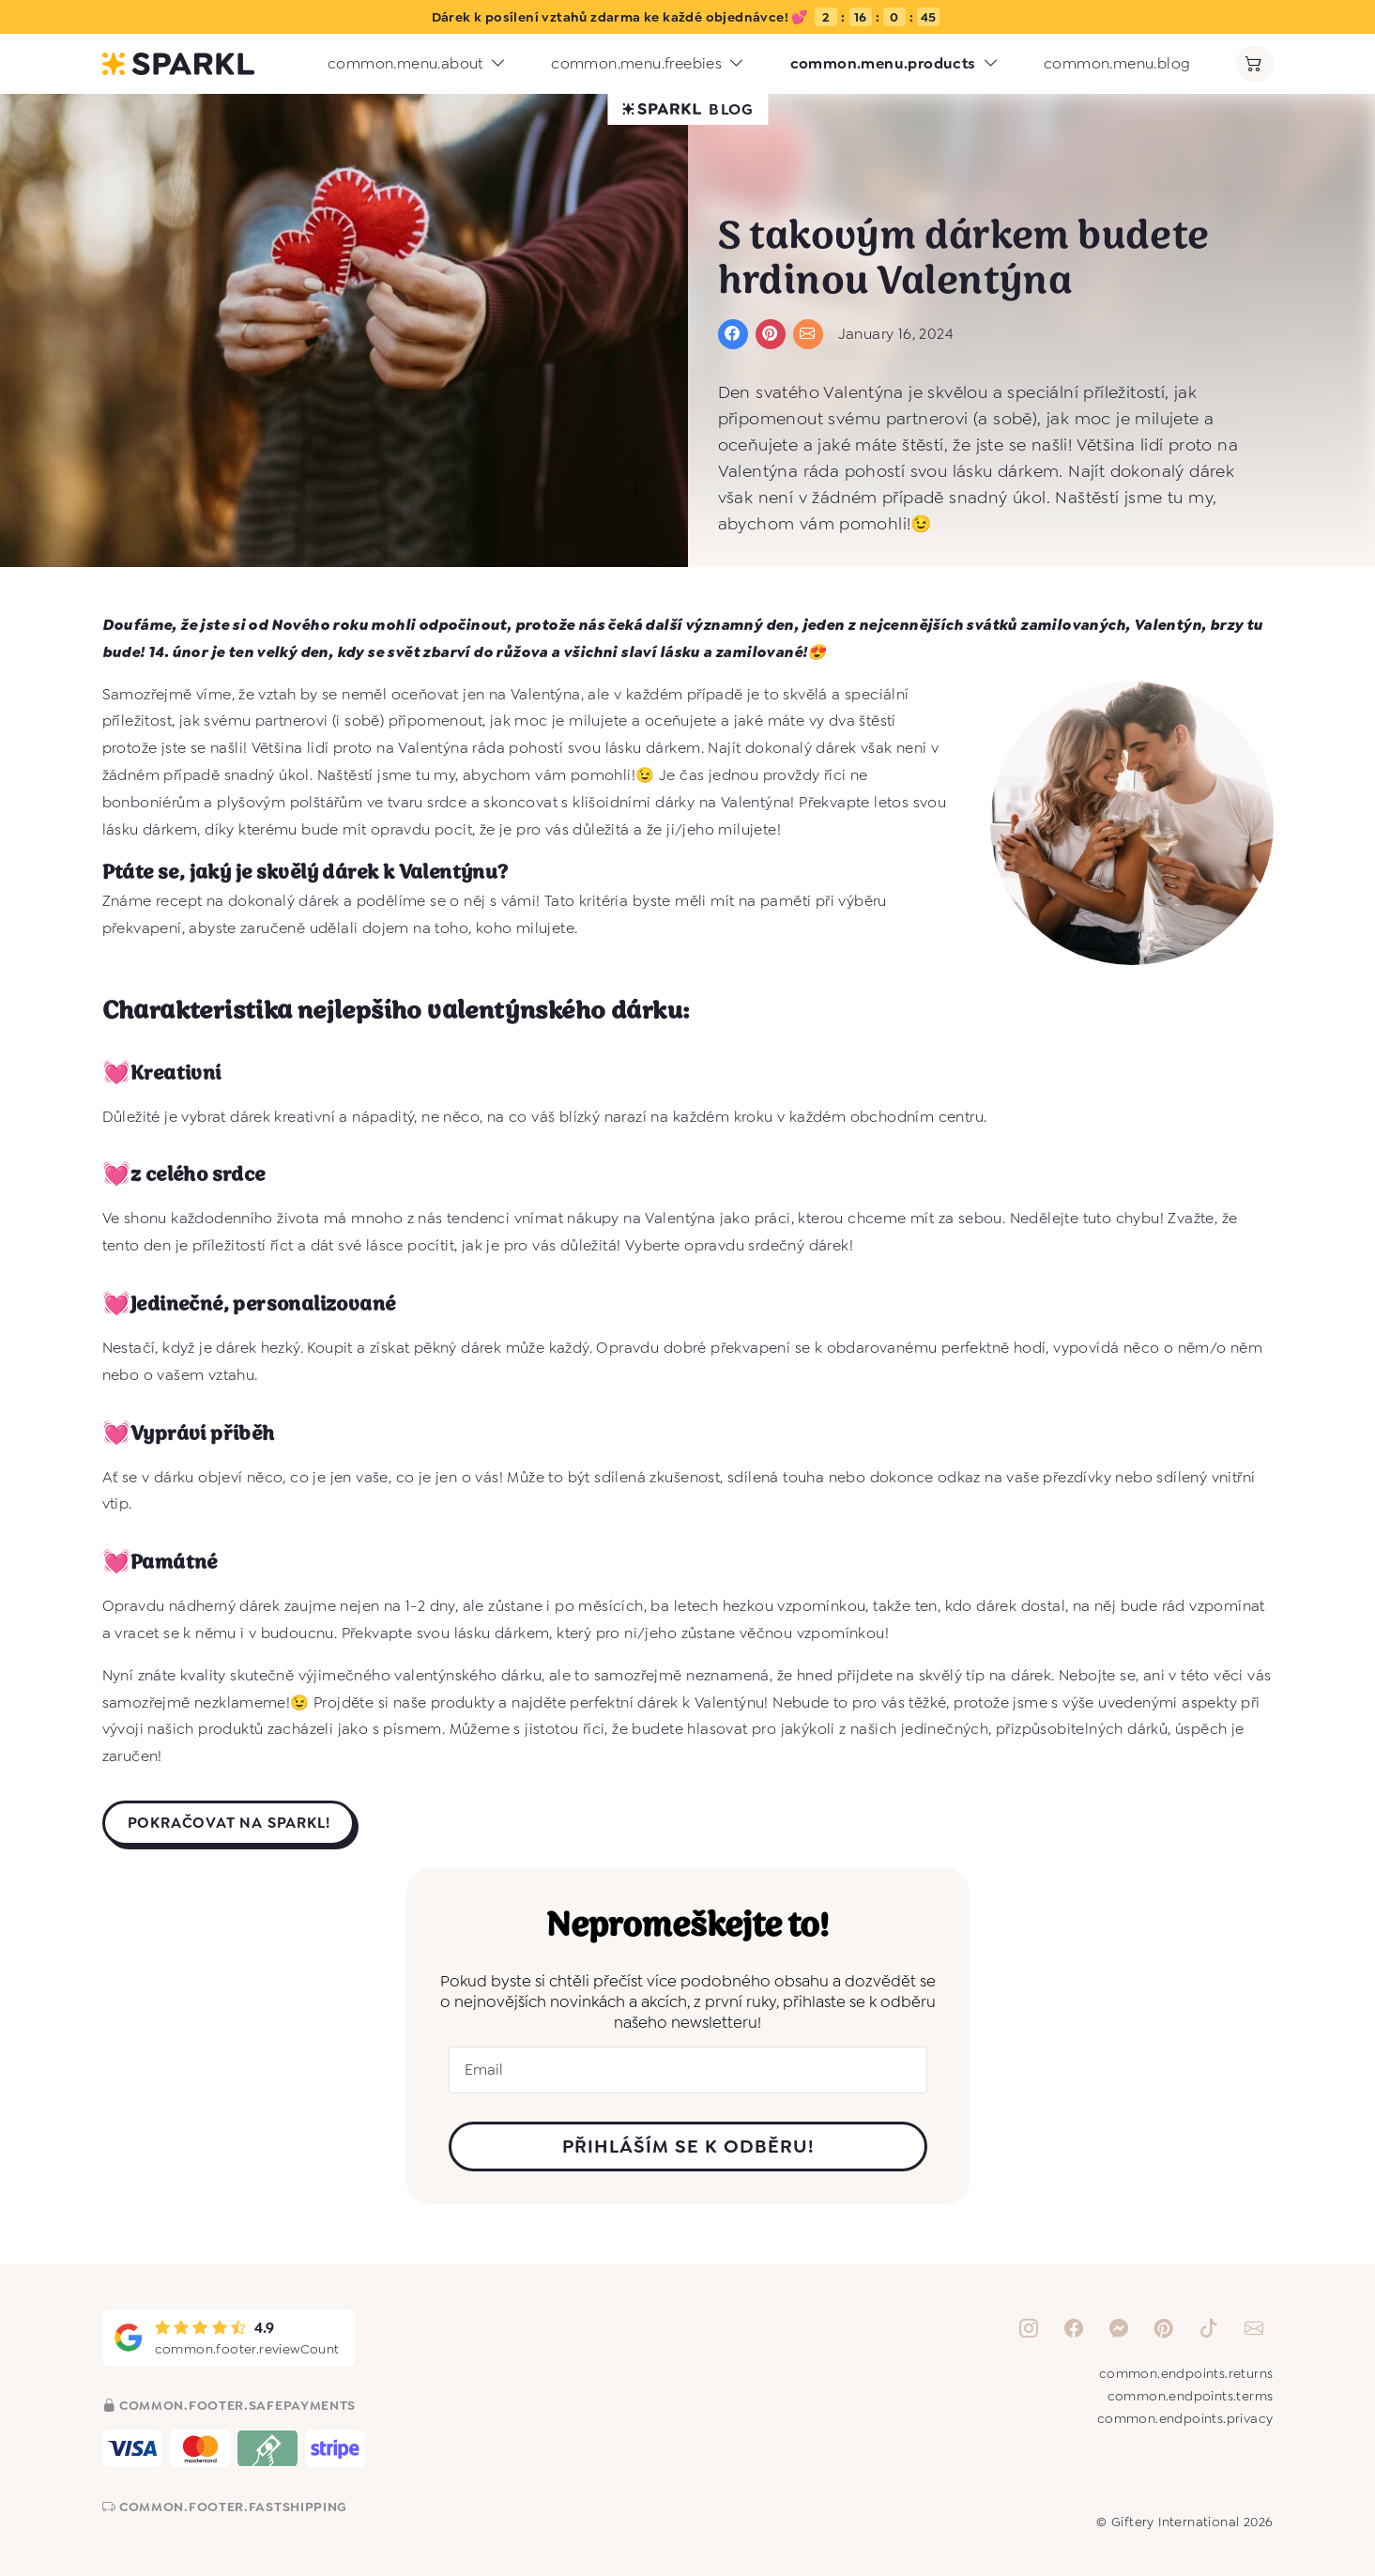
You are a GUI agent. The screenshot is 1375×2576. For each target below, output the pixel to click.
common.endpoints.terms (1191, 2395)
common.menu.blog (1117, 63)
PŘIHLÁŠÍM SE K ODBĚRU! (688, 2146)
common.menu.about (417, 64)
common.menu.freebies (647, 64)
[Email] (688, 2070)
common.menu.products (894, 64)
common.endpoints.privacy (1185, 2418)
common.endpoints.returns (1186, 2373)
